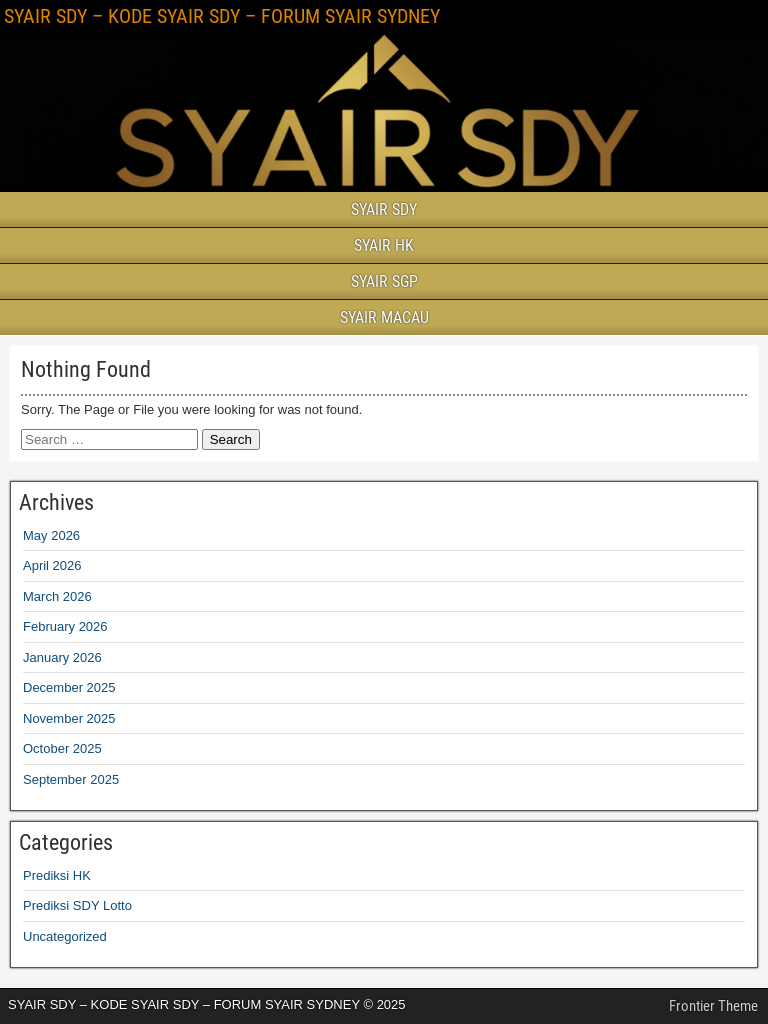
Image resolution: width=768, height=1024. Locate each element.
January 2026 (62, 657)
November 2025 (69, 718)
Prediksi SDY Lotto (77, 905)
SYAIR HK (384, 245)
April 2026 (52, 565)
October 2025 (62, 748)
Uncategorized (65, 936)
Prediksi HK (57, 875)
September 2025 (71, 779)
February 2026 (65, 626)
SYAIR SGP (384, 281)
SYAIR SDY (384, 209)
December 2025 (69, 687)
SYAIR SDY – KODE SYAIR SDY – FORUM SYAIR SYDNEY (222, 16)
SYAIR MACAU (384, 317)
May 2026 (51, 535)
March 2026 (57, 596)
